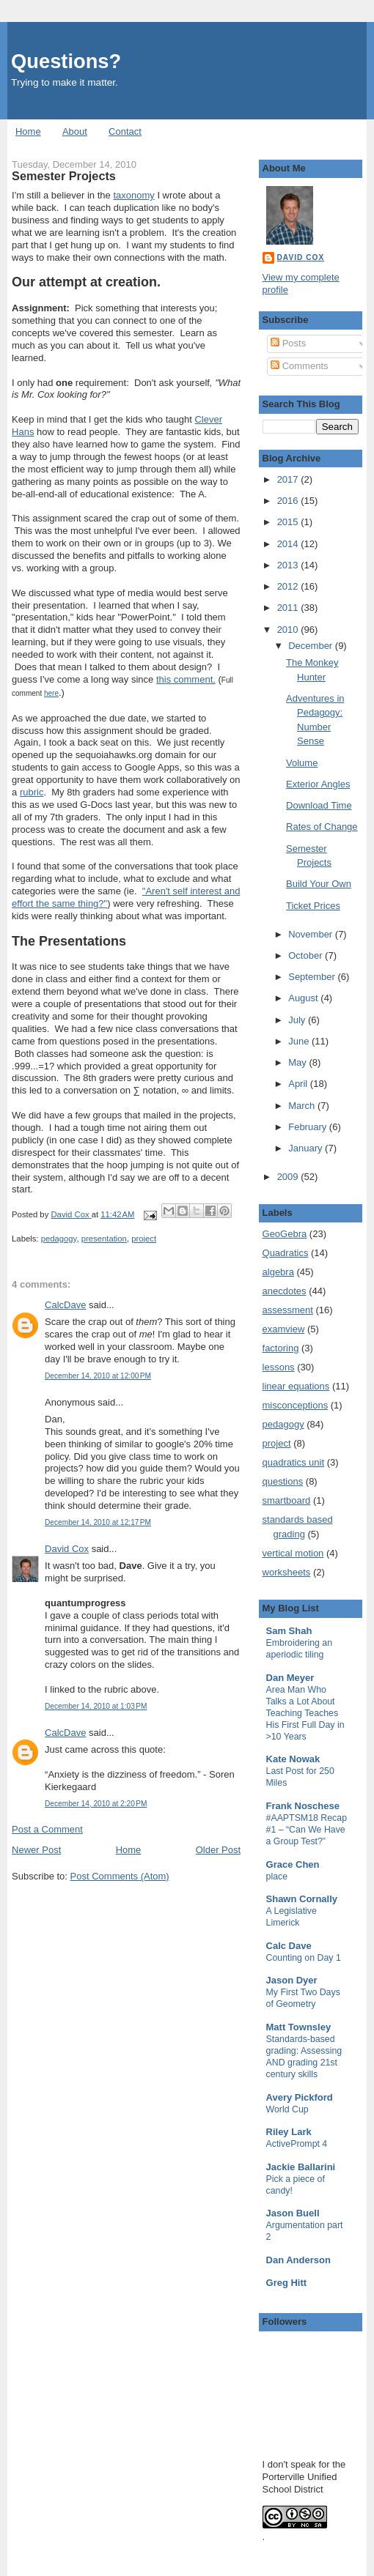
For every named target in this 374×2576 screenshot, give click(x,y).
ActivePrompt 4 (297, 2144)
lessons (279, 1367)
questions (283, 1481)
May (298, 1062)
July (298, 1019)
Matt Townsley (298, 2027)
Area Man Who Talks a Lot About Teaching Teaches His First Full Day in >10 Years (305, 1713)
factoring (281, 1348)
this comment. (186, 679)
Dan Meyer (290, 1677)
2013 (289, 565)
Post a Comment (47, 1829)
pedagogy (59, 1238)
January (306, 1148)
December (311, 645)
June (300, 1041)
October (306, 955)
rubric (32, 792)
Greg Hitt (286, 2282)
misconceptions (296, 1405)
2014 (289, 543)
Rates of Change (322, 826)
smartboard (287, 1500)
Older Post (218, 1849)
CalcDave (65, 1304)
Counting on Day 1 (303, 1958)
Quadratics (286, 1252)
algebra (278, 1271)
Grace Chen (293, 1864)
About (74, 131)
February (308, 1126)
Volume (302, 762)
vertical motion (293, 1553)
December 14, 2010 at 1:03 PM (96, 1706)
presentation (104, 1238)
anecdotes (285, 1290)
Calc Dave (289, 1945)
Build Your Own (318, 883)
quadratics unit (294, 1462)
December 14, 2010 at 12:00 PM (98, 1376)
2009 (289, 1176)
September (312, 976)
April (299, 1083)
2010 (289, 629)
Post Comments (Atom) (119, 1876)
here (51, 693)
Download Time (319, 805)
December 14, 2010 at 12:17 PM (98, 1522)
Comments (299, 365)
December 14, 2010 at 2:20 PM (96, 1804)
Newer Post (36, 1849)
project (143, 1238)
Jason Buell (293, 2213)
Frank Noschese (303, 1805)
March (303, 1105)
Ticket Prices (313, 905)
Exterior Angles (318, 784)
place (277, 1876)
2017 (289, 479)
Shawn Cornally (302, 1898)
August (304, 997)
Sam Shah (289, 1630)
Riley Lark (289, 2131)
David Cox (67, 1548)
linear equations (296, 1386)
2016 (289, 500)
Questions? (66, 61)
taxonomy (133, 195)
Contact (125, 131)
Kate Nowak (293, 1758)
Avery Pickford (299, 2097)
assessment (288, 1309)
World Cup (287, 2109)
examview (284, 1329)
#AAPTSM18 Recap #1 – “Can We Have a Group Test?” (306, 1829)
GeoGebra (285, 1233)
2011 (289, 607)
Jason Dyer (292, 1980)
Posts (288, 343)
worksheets (287, 1572)
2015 (289, 521)
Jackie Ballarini (301, 2166)
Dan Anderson (298, 2259)
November (311, 934)
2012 (289, 586)
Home (28, 131)
